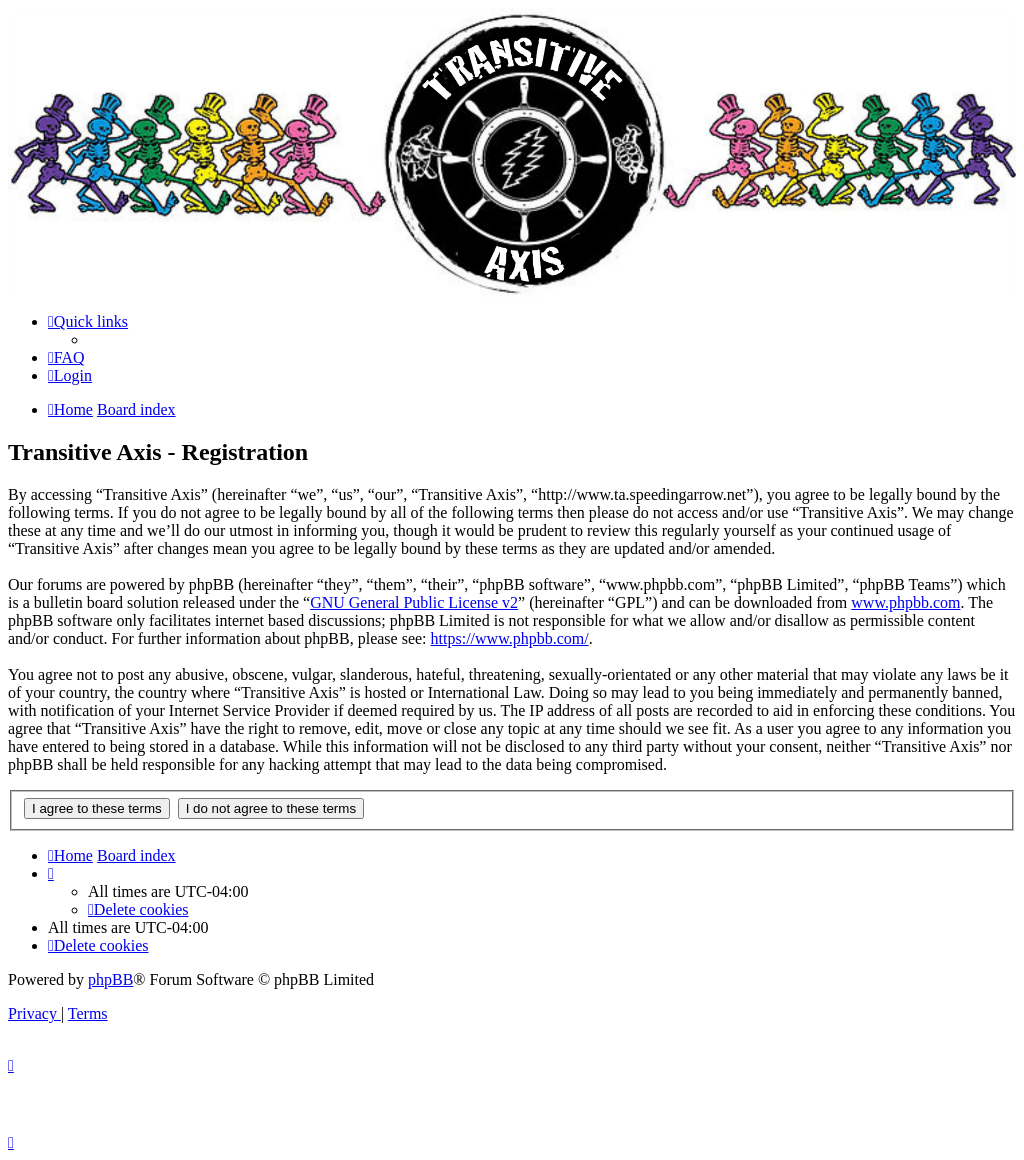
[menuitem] (66, 357)
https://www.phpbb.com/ (510, 638)
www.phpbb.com (905, 602)
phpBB (110, 979)
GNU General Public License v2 (414, 602)
